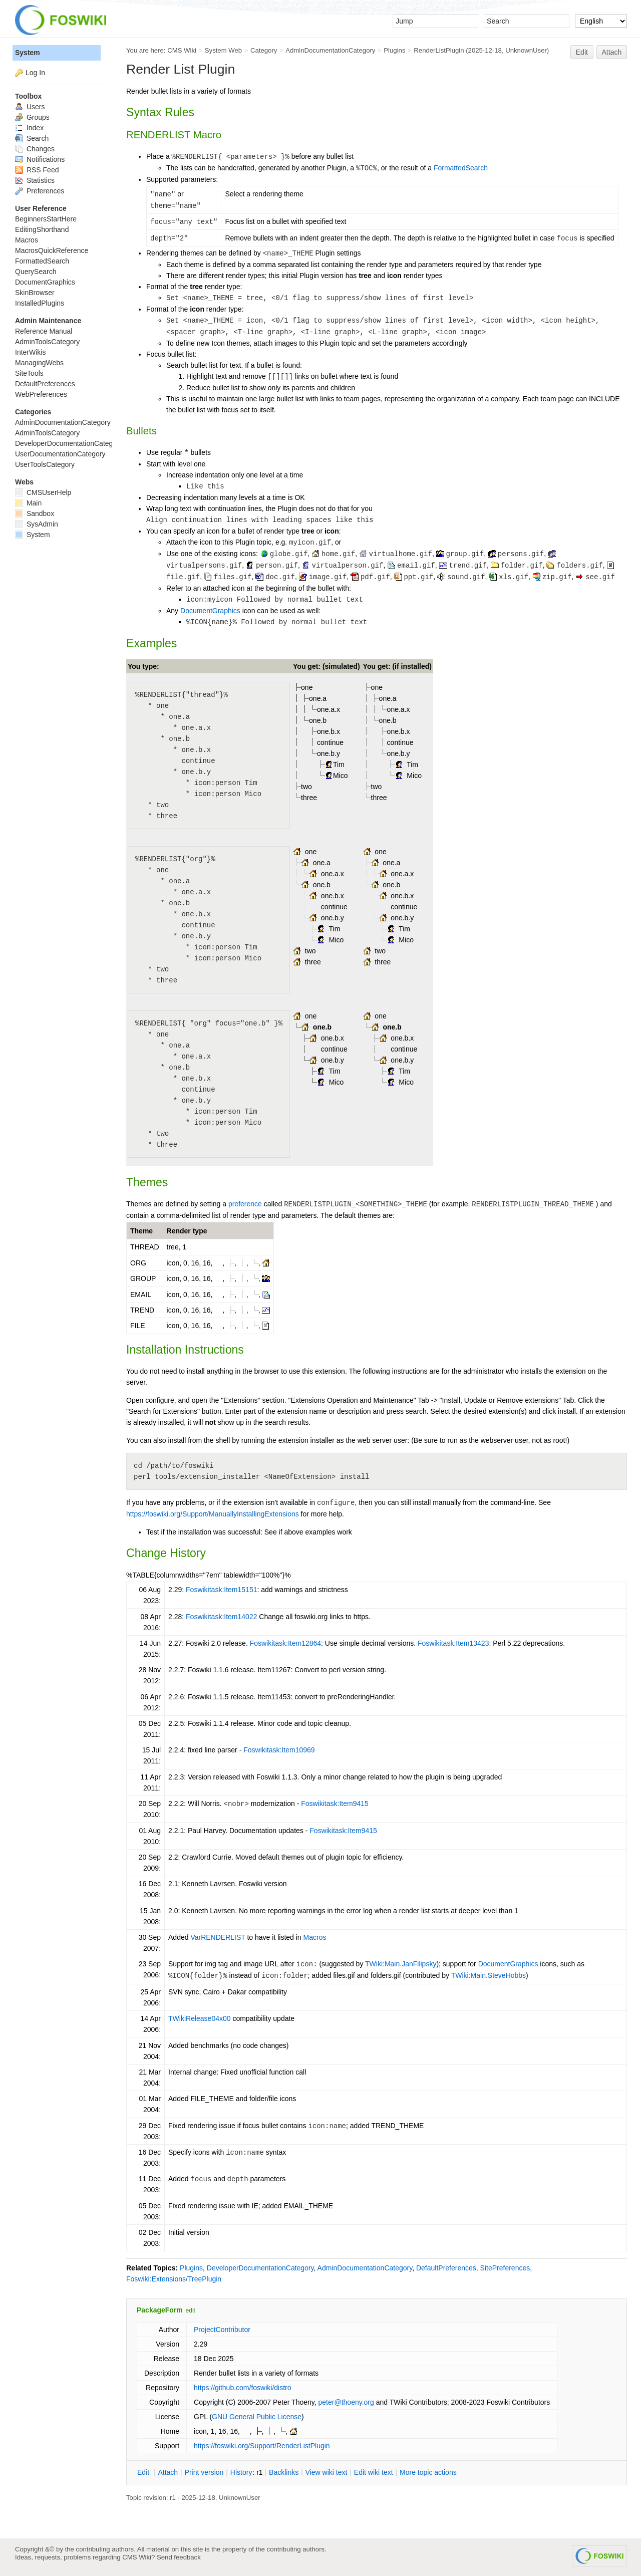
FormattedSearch (461, 168)
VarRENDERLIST (217, 1937)
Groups (32, 117)
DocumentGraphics (210, 611)
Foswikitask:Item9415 (335, 1803)
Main (28, 503)
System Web (223, 50)
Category (263, 50)
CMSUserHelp (43, 492)
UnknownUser (526, 50)
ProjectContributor (222, 2330)
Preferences (39, 191)
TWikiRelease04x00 (199, 2018)
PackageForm (160, 2310)
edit (190, 2310)
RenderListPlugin (439, 50)
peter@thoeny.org (346, 2402)
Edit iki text (373, 2472)
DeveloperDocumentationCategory (260, 2268)
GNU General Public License (256, 2417)
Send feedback (179, 2557)
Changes (35, 149)
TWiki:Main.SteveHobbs (488, 1975)
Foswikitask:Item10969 (278, 1750)
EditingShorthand (42, 229)
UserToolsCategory (45, 464)
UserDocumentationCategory (60, 454)
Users (30, 107)
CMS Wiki (181, 50)
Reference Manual (43, 331)
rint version (204, 2472)
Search (32, 138)
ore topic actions (428, 2472)
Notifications (40, 159)
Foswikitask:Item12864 (285, 1643)
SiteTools (29, 373)
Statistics (35, 180)
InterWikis (30, 352)
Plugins (394, 50)
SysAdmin (36, 524)
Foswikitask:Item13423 (453, 1643)
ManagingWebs (39, 363)
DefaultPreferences (446, 2268)
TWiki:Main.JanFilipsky (400, 1964)
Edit (582, 52)
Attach (612, 52)
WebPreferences (41, 394)
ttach (168, 2472)
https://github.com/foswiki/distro (242, 2388)
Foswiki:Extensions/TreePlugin (173, 2279)
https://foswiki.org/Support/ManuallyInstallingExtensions (212, 1514)
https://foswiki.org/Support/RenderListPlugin (262, 2446)
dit (144, 2472)
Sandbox (34, 513)
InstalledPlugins (39, 303)
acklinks (283, 2472)
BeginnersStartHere (46, 219)
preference (245, 1204)
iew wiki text (326, 2472)
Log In (35, 73)
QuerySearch (35, 272)
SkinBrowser (35, 293)
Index (29, 128)
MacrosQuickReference (51, 250)
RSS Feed (37, 170)
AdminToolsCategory (47, 342)
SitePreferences (505, 2268)
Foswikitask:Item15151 (221, 1590)
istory (241, 2472)
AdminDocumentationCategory (330, 50)
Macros (315, 1937)
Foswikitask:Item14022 (221, 1617)
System (27, 53)
